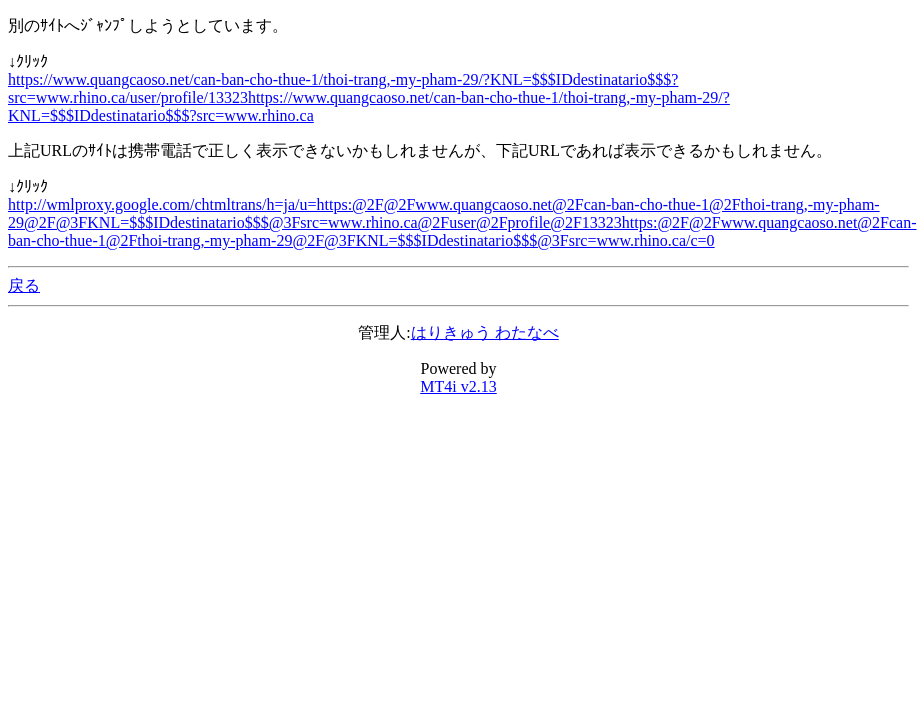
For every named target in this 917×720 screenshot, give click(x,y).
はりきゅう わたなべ (485, 332)
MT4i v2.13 (458, 386)
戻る (24, 285)
